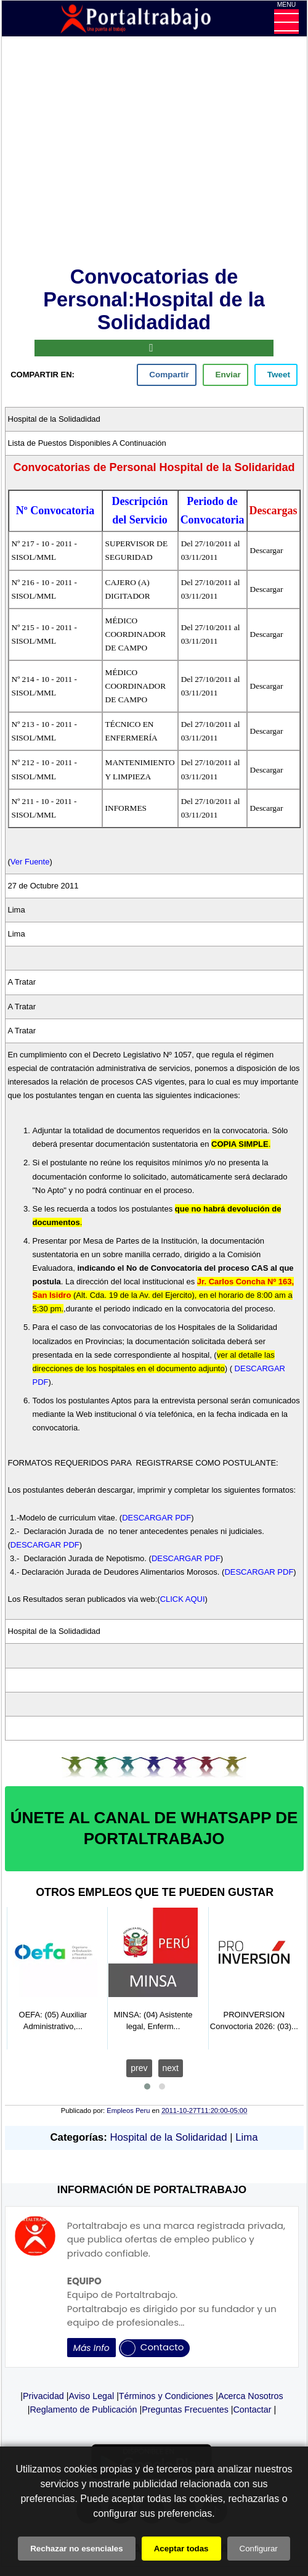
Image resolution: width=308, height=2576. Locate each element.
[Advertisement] (154, 154)
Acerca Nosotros (250, 2396)
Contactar (252, 2409)
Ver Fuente (30, 861)
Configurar (259, 2548)
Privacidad (43, 2396)
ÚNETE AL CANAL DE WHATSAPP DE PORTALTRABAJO (154, 1828)
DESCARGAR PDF (156, 1517)
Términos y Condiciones (166, 2396)
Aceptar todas (181, 2548)
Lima (246, 2137)
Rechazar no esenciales (76, 2548)
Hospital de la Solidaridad (168, 2137)
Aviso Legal (92, 2396)
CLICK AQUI (182, 1599)
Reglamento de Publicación (83, 2409)
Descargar (266, 550)
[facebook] (167, 375)
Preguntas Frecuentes (185, 2409)
